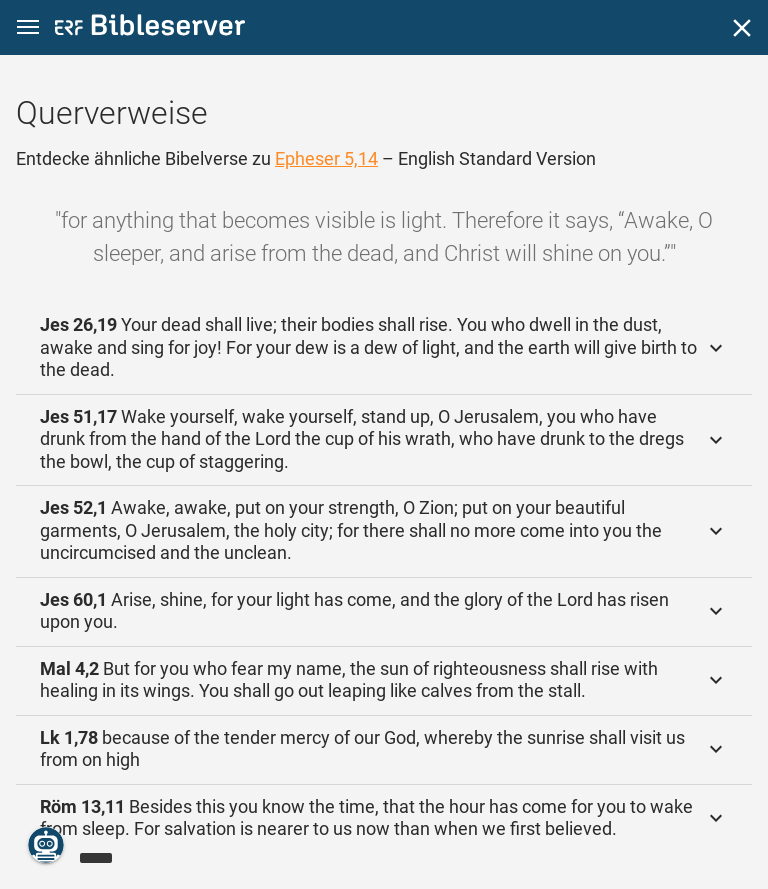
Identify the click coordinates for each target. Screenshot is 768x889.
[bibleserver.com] (150, 28)
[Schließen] (742, 28)
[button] (28, 27)
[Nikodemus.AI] (46, 845)
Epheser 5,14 (326, 158)
